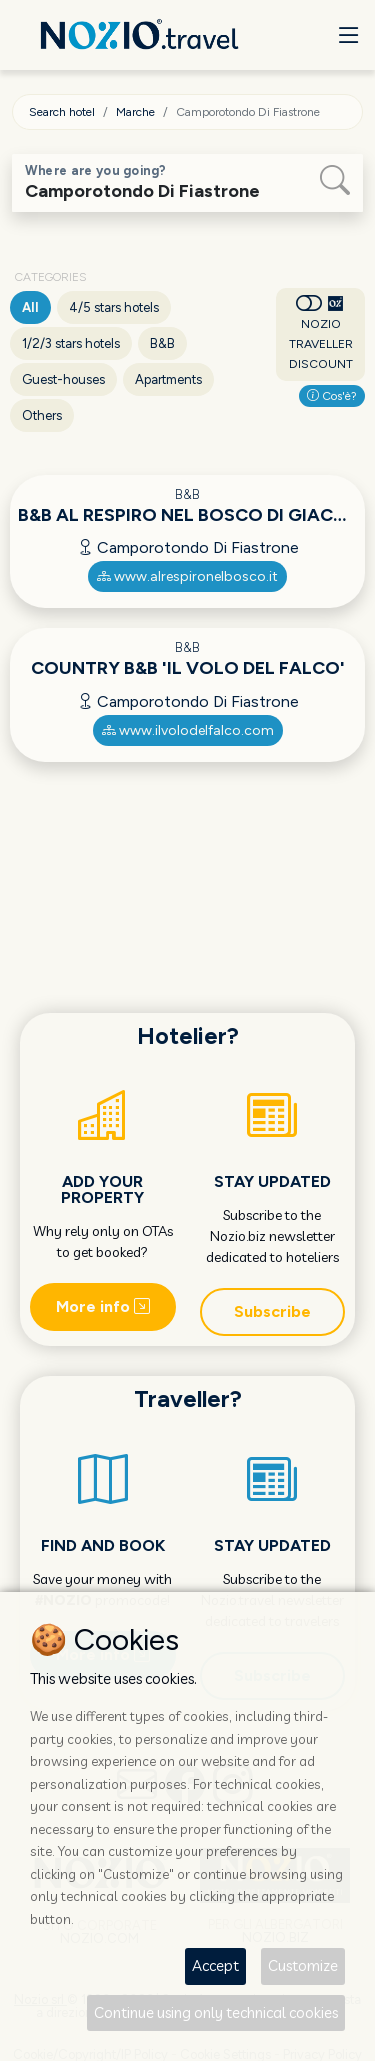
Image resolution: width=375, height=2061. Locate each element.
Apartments (168, 379)
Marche (135, 112)
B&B (162, 343)
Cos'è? (332, 396)
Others (42, 415)
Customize (303, 1965)
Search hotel (62, 112)
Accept (215, 1965)
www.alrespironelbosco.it (187, 576)
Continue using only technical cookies (216, 2012)
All (30, 307)
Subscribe (272, 1311)
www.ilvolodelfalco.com (188, 730)
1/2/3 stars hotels (71, 343)
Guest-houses (63, 379)
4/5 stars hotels (114, 307)
